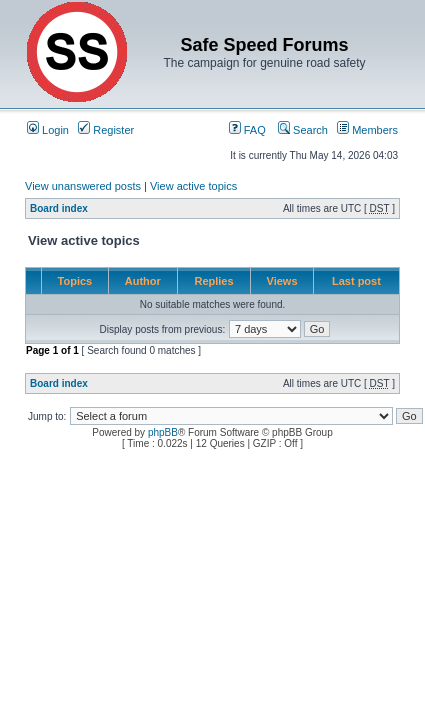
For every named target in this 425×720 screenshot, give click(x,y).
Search (303, 130)
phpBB (163, 432)
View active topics (193, 186)
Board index (59, 208)
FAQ (247, 130)
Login (48, 130)
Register (106, 130)
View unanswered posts (83, 186)
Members (367, 130)
